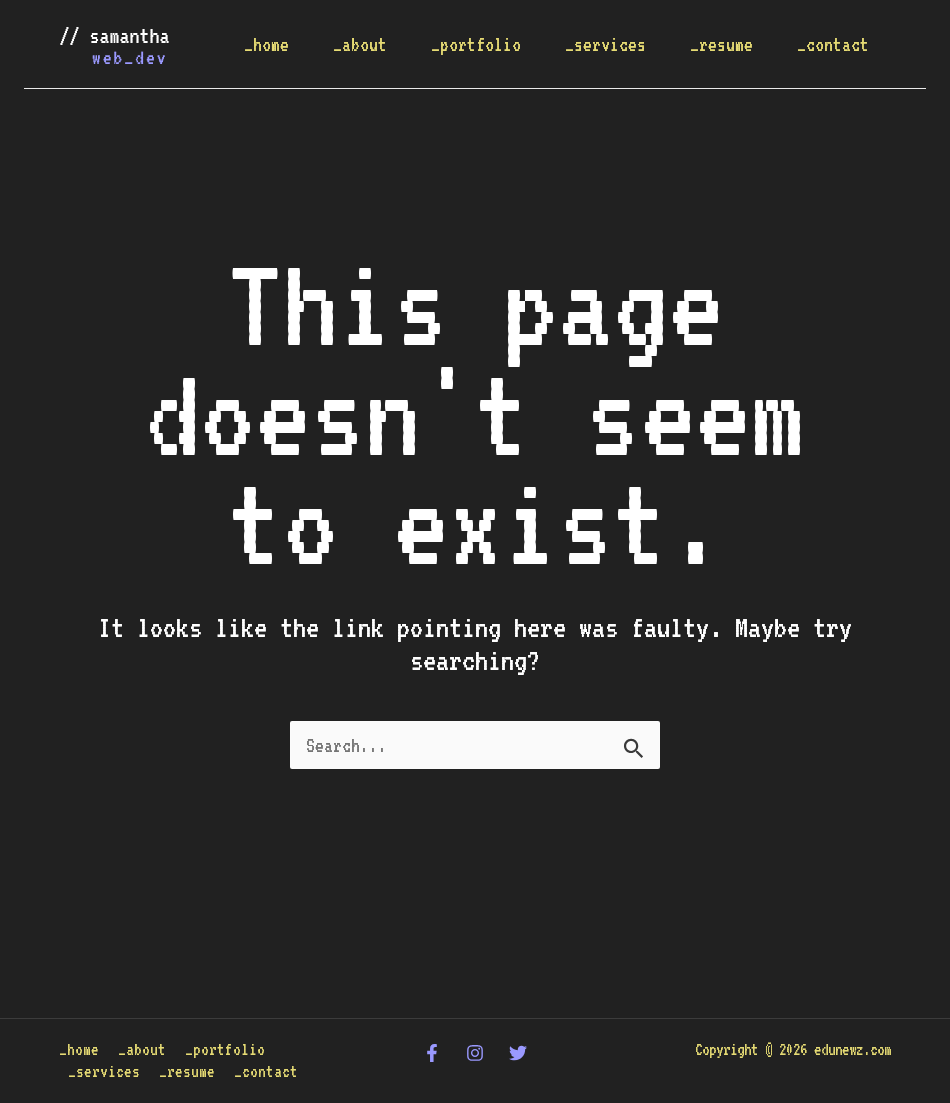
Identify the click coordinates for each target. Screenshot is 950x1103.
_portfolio (476, 44)
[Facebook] (432, 1053)
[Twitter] (518, 1053)
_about (360, 44)
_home (266, 44)
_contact (833, 44)
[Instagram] (475, 1053)
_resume (721, 44)
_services (605, 44)
